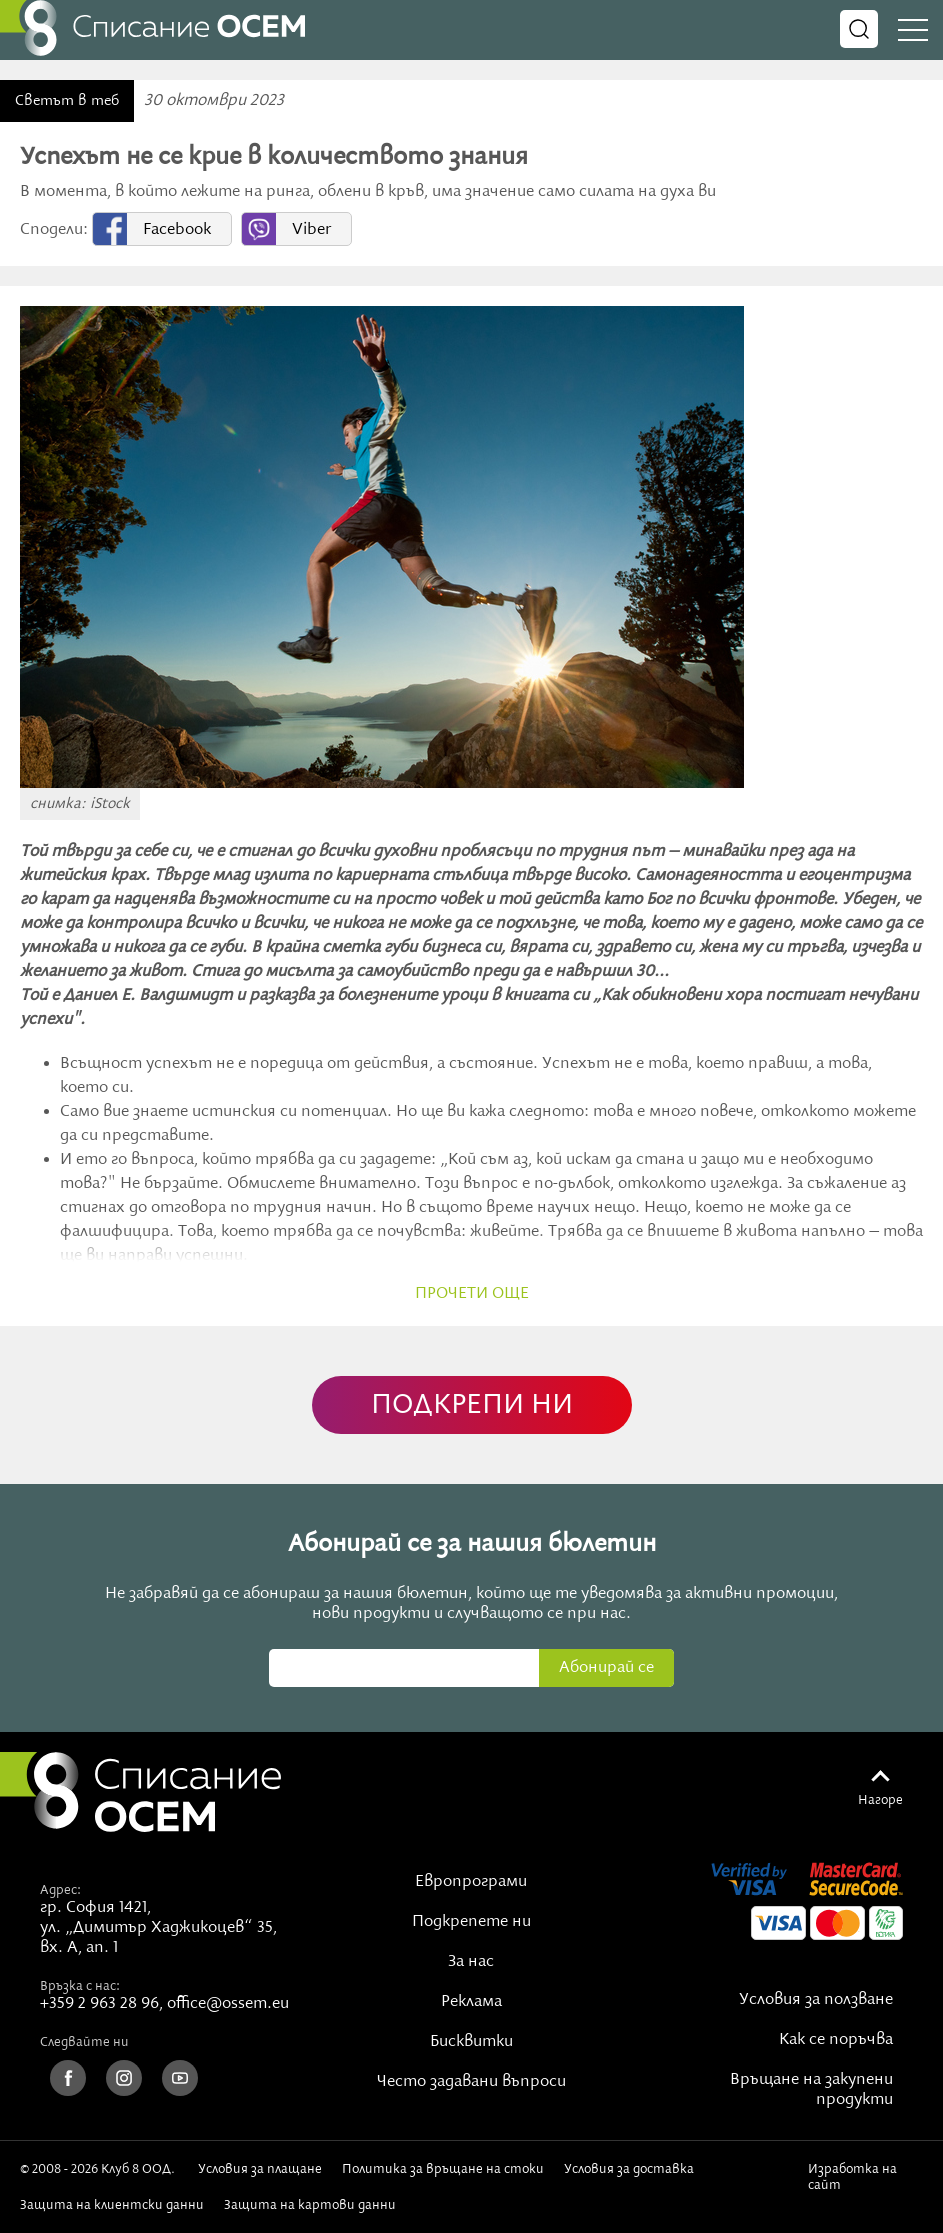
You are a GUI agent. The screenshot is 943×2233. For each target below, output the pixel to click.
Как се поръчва (836, 2040)
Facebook (177, 230)
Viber (311, 230)
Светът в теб (67, 101)
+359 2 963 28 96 (99, 2004)
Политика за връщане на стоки (443, 2169)
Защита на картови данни (310, 2205)
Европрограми (471, 1882)
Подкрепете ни (471, 1922)
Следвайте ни (84, 2042)
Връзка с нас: (80, 1986)
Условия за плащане (260, 2169)
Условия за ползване (816, 2000)
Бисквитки (471, 2042)
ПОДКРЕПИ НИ (472, 1405)
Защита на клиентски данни (112, 2205)
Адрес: (60, 1890)
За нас (471, 1962)
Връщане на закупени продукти (811, 2090)
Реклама (471, 2002)
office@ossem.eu (228, 2004)
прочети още (472, 1294)
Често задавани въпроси (471, 2082)
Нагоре (880, 1800)
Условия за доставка (629, 2169)
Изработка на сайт (852, 2177)
